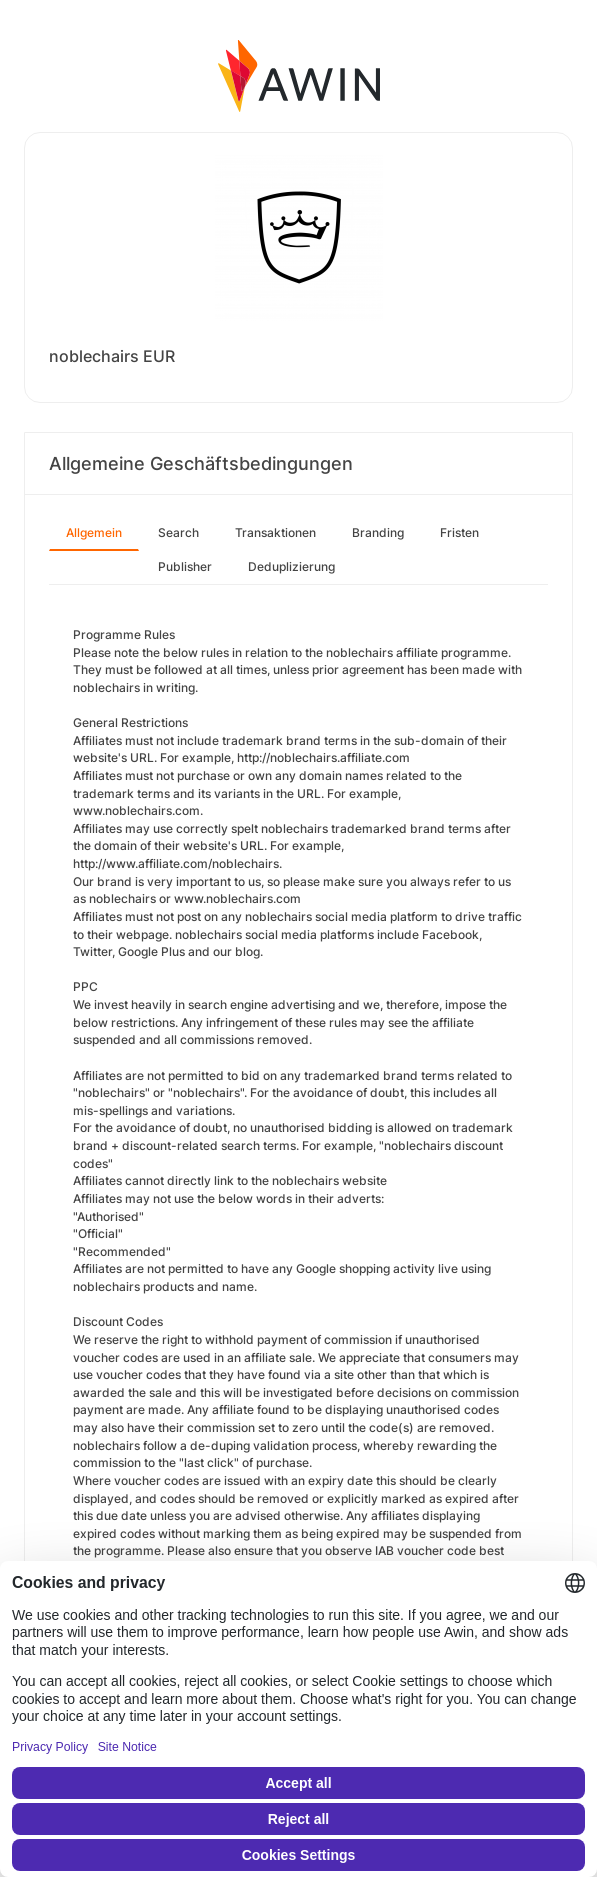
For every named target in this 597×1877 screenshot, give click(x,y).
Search (178, 532)
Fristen (459, 532)
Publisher (185, 566)
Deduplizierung (291, 566)
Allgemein (94, 532)
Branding (378, 532)
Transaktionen (275, 532)
